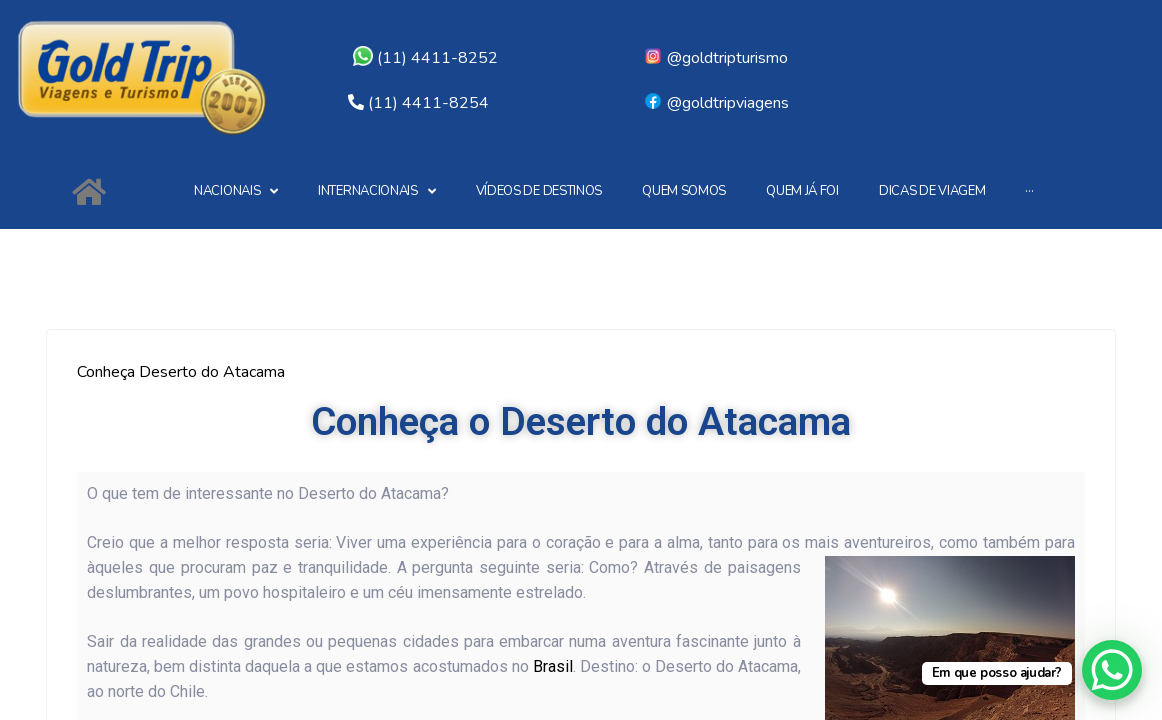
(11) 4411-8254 (428, 103)
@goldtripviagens (716, 103)
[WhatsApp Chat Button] (1112, 670)
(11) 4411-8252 (425, 58)
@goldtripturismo (715, 58)
